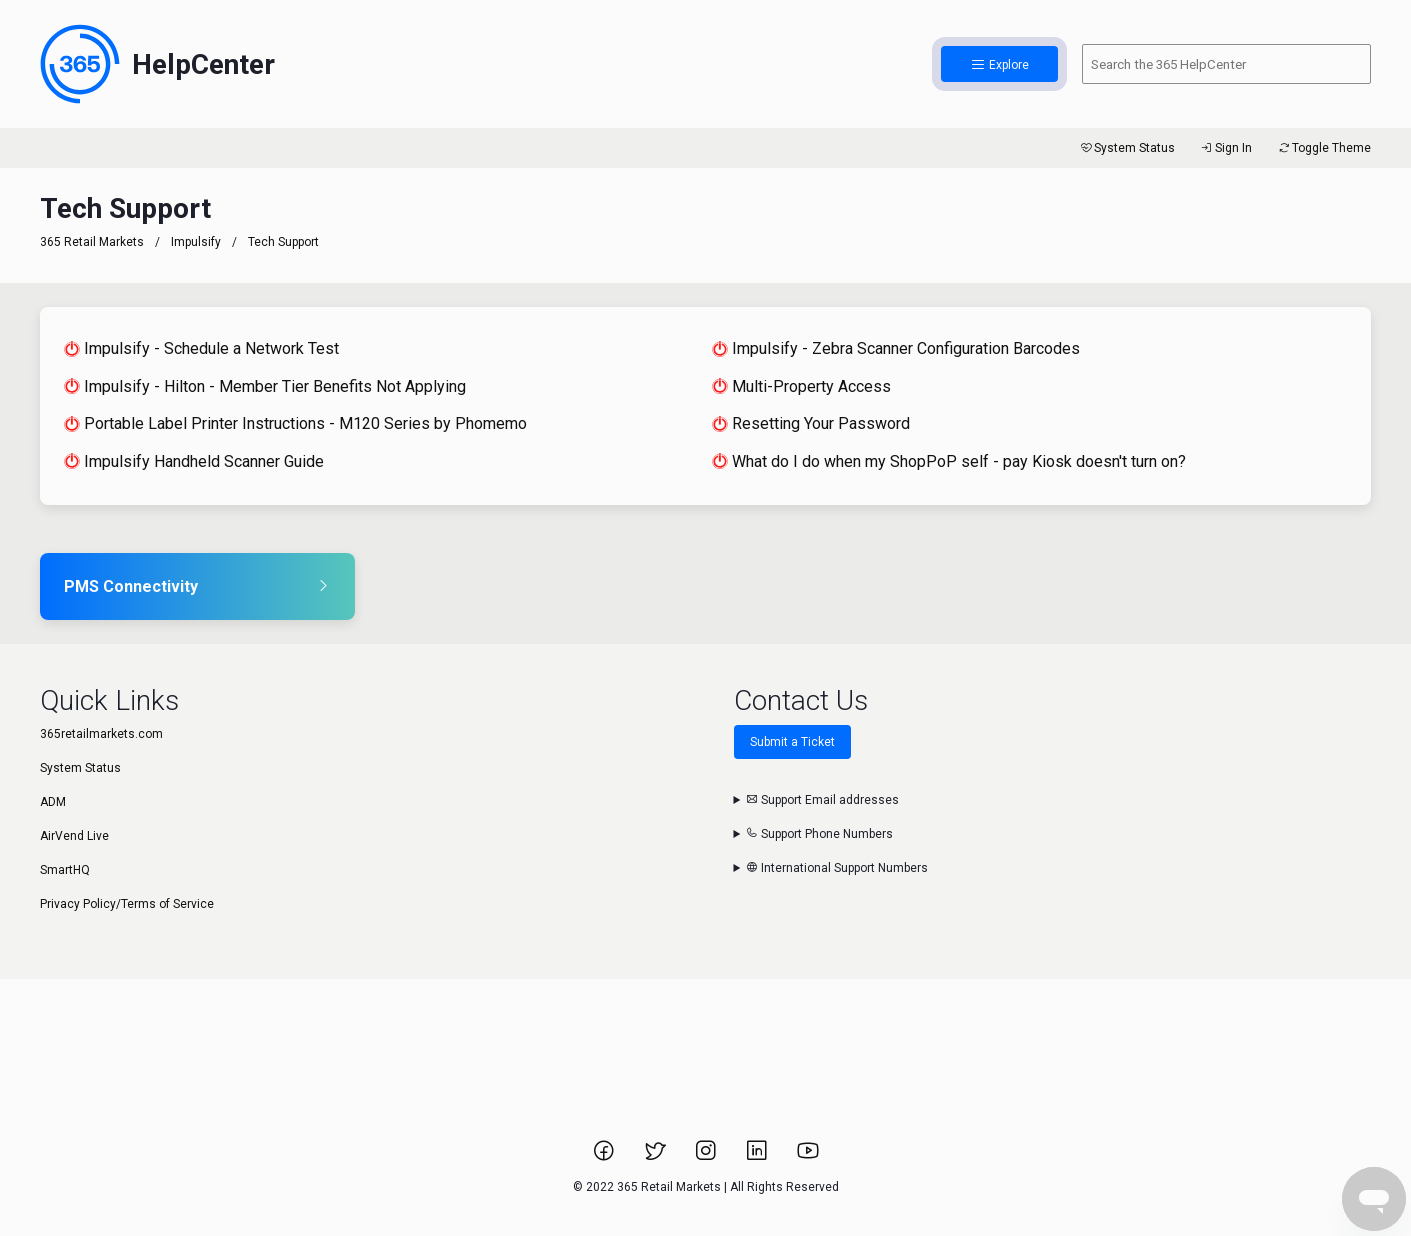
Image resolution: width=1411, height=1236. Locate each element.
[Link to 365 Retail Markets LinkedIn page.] (758, 1157)
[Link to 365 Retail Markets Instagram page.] (707, 1157)
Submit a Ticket (792, 742)
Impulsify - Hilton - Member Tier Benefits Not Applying (265, 386)
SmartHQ (65, 870)
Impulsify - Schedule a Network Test (201, 348)
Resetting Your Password (811, 423)
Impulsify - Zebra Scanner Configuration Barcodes (896, 348)
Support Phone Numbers (819, 834)
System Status (1126, 148)
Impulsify (196, 242)
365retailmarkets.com (101, 734)
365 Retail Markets (92, 242)
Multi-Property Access (801, 386)
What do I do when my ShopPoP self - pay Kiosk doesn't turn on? (949, 461)
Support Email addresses (822, 800)
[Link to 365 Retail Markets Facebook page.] (605, 1157)
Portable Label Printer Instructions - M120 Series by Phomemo (295, 423)
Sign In (1225, 148)
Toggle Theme (1323, 148)
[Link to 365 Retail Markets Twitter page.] (656, 1157)
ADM (53, 802)
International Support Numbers (837, 868)
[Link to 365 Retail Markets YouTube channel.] (808, 1157)
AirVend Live (74, 836)
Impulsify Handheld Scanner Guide (194, 461)
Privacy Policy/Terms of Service (127, 904)
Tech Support (283, 242)
